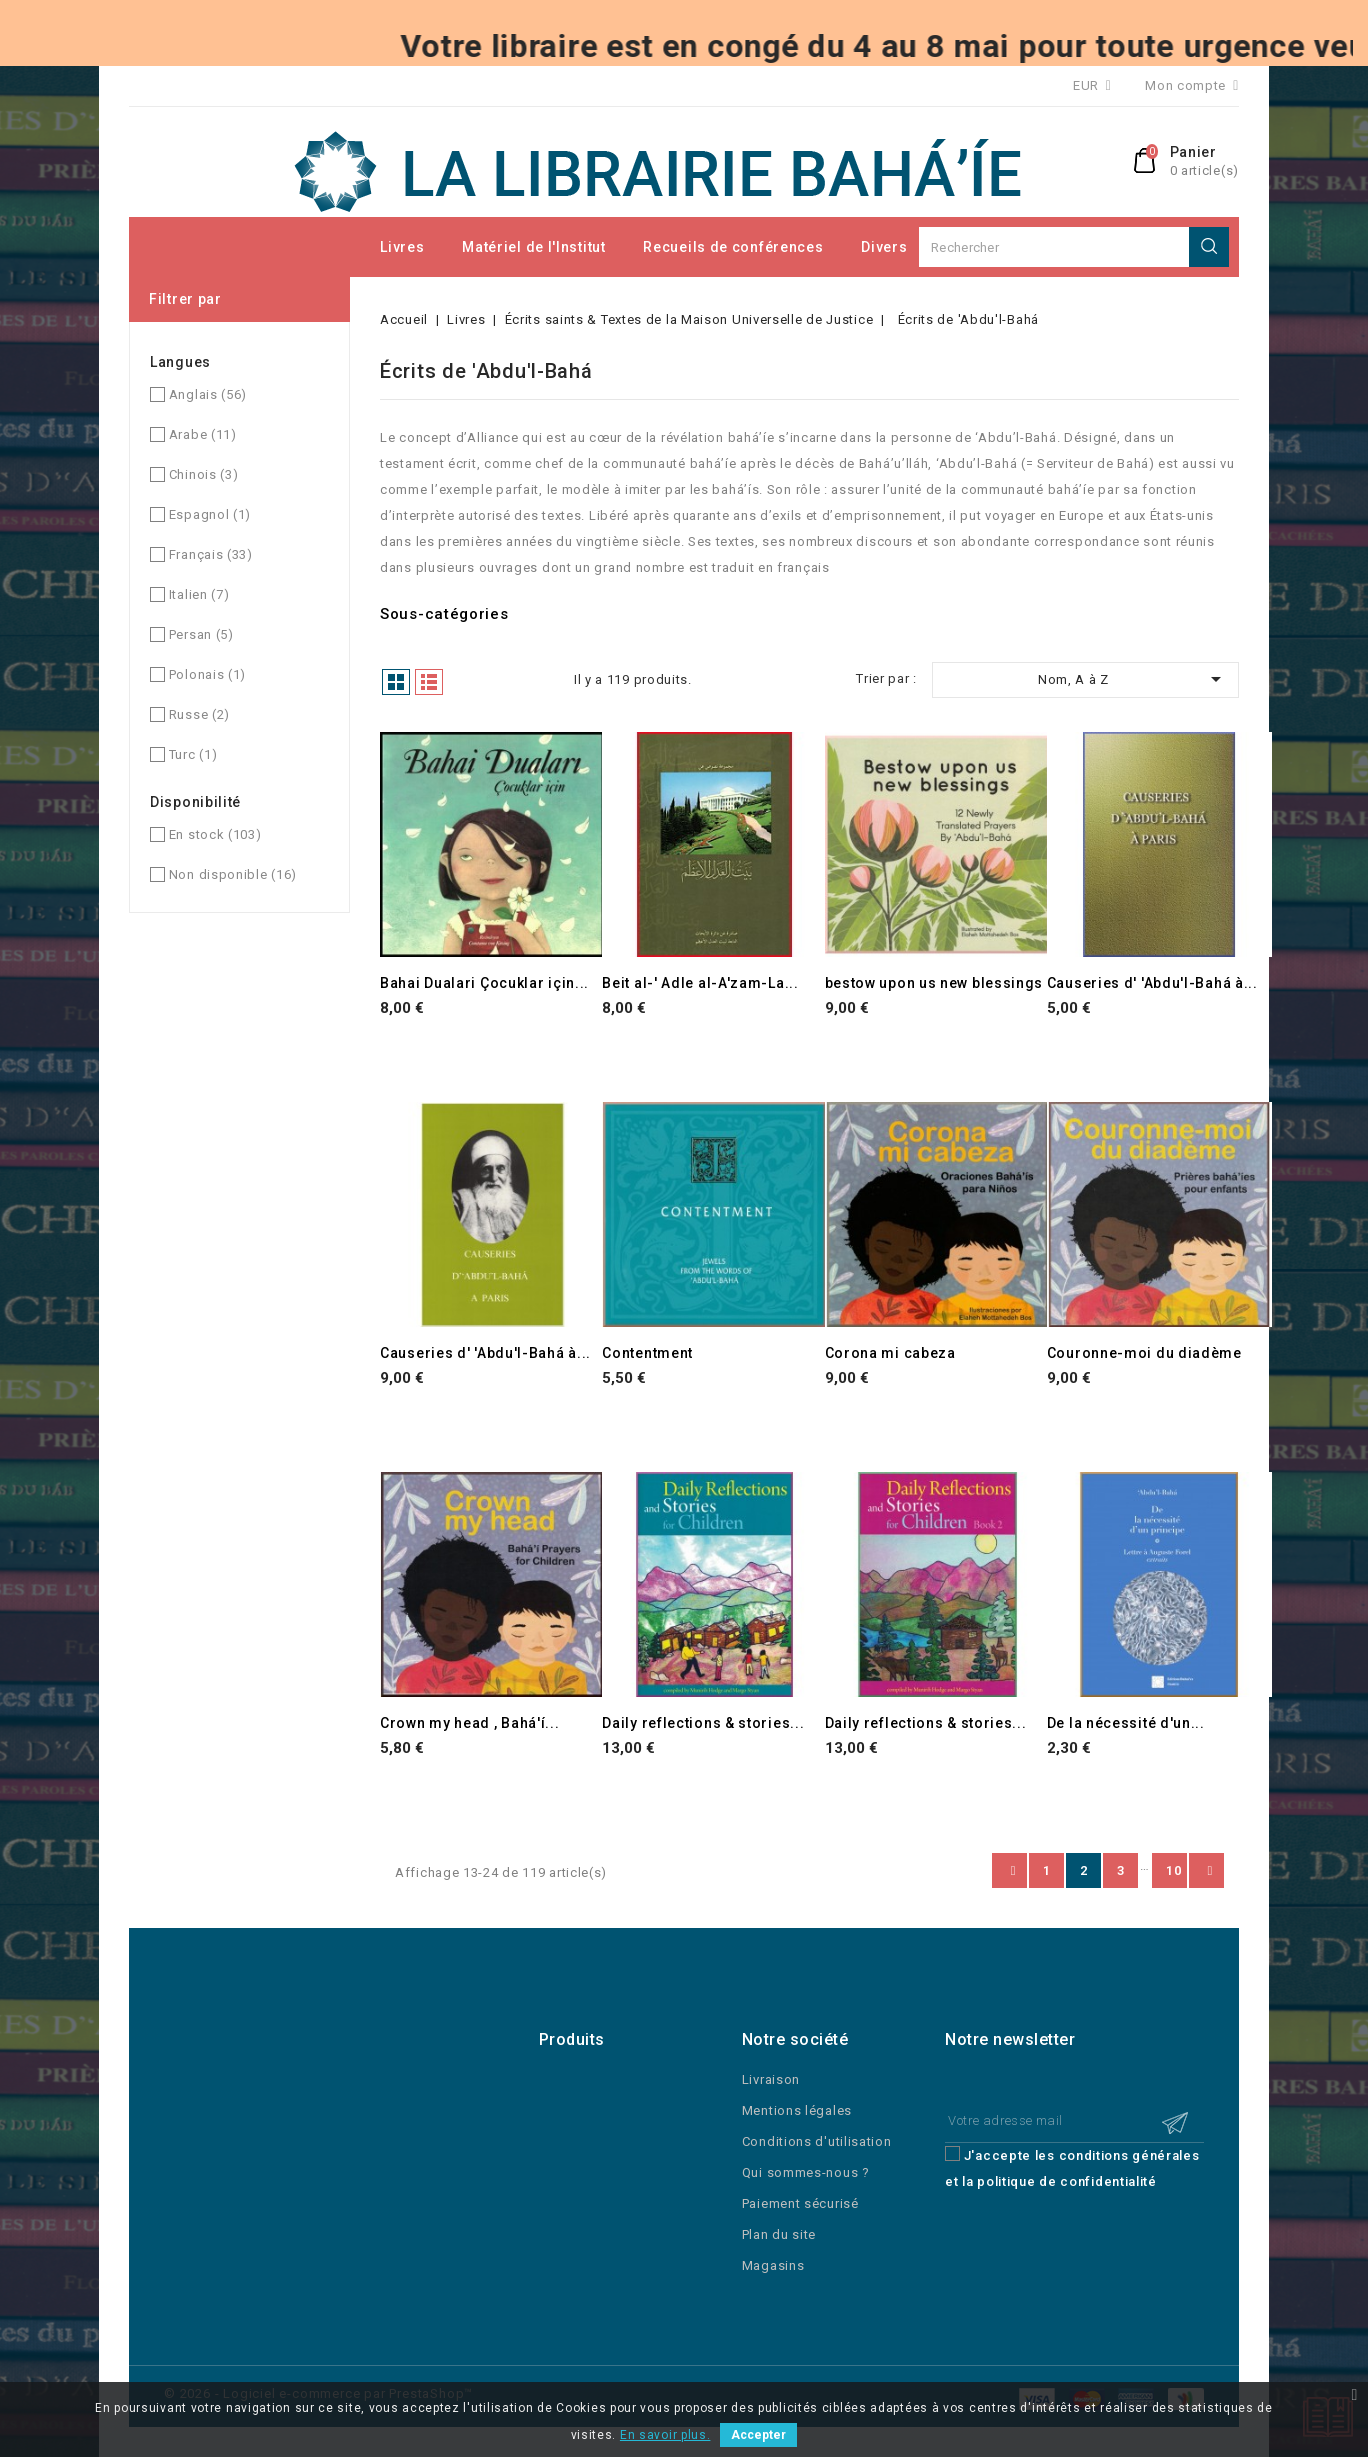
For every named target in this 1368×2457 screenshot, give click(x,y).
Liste (429, 682)
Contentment (647, 1353)
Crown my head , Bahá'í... (470, 1723)
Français (211, 554)
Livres (402, 247)
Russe (199, 714)
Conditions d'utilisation (817, 2141)
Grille (396, 682)
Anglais (208, 394)
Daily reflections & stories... (703, 1723)
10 (1173, 1870)
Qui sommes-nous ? (806, 2172)
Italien (199, 594)
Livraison (771, 2079)
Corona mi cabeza (890, 1353)
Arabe (203, 434)
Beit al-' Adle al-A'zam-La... (700, 983)
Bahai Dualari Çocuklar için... (484, 983)
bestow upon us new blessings (934, 983)
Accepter (758, 2435)
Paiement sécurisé (800, 2203)
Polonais (207, 674)
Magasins (773, 2265)
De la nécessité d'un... (1126, 1723)
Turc (193, 754)
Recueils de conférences (733, 247)
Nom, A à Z (1133, 679)
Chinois (204, 474)
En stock (215, 834)
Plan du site (779, 2234)
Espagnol (210, 514)
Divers (884, 247)
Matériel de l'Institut (533, 247)
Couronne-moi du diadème (1144, 1353)
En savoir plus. (665, 2435)
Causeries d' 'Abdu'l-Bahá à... (1152, 983)
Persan (201, 634)
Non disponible (233, 874)
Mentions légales (797, 2110)
